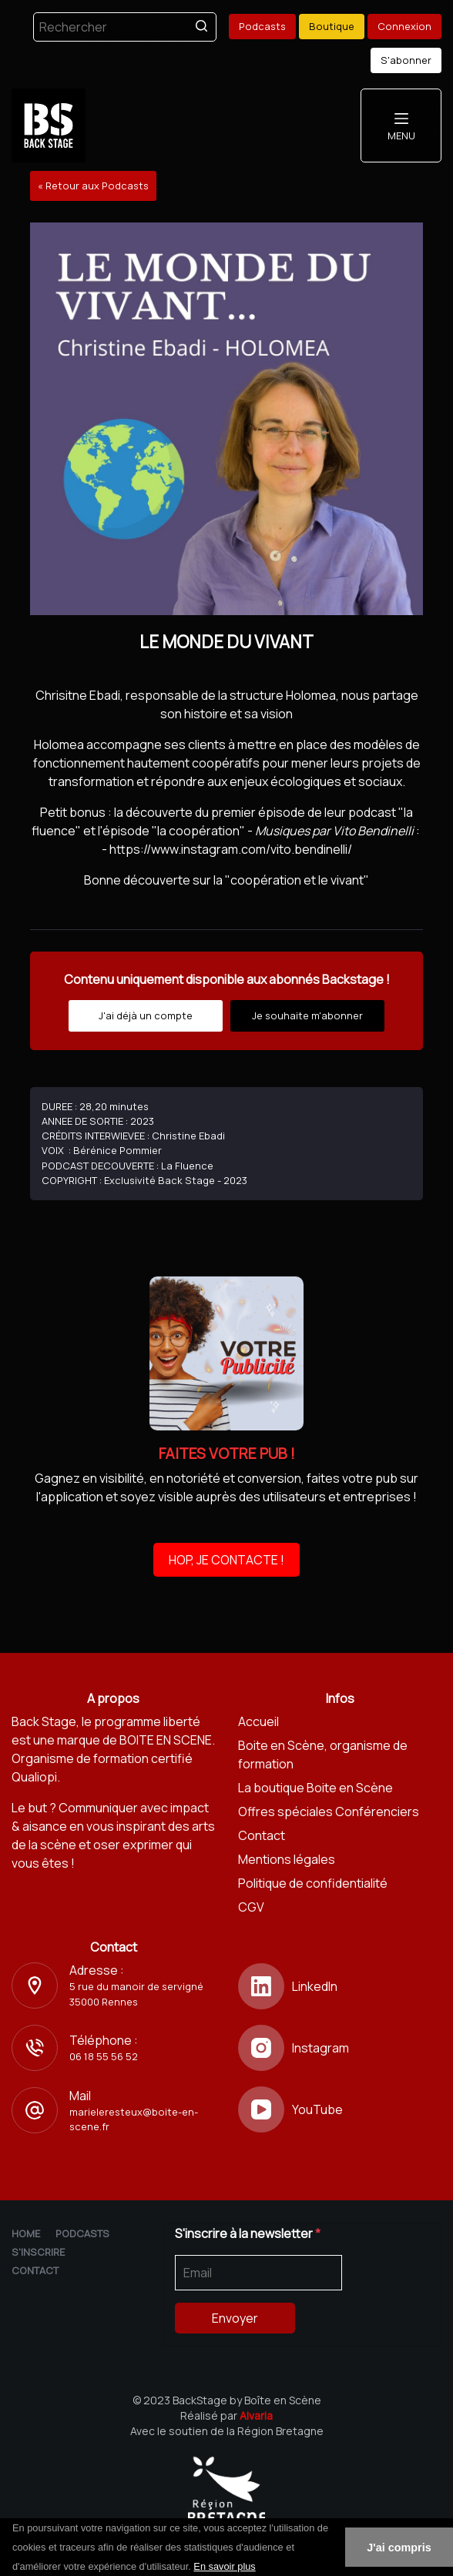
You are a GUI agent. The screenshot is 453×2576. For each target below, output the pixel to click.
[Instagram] (339, 2048)
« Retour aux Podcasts (93, 185)
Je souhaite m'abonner (307, 1015)
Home (26, 2233)
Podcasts (262, 26)
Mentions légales (286, 1859)
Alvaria (256, 2415)
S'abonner (406, 60)
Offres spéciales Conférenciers (328, 1811)
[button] (261, 2567)
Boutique (331, 26)
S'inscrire (38, 2252)
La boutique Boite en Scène (315, 1787)
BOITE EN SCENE (165, 1739)
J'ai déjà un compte (146, 1015)
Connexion (404, 26)
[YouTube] (339, 2109)
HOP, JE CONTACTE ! (226, 1559)
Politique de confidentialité (313, 1883)
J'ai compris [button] (399, 2547)
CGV (251, 1907)
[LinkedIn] (339, 1986)
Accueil (258, 1721)
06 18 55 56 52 (103, 2056)
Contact (261, 1835)
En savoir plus (224, 2566)
